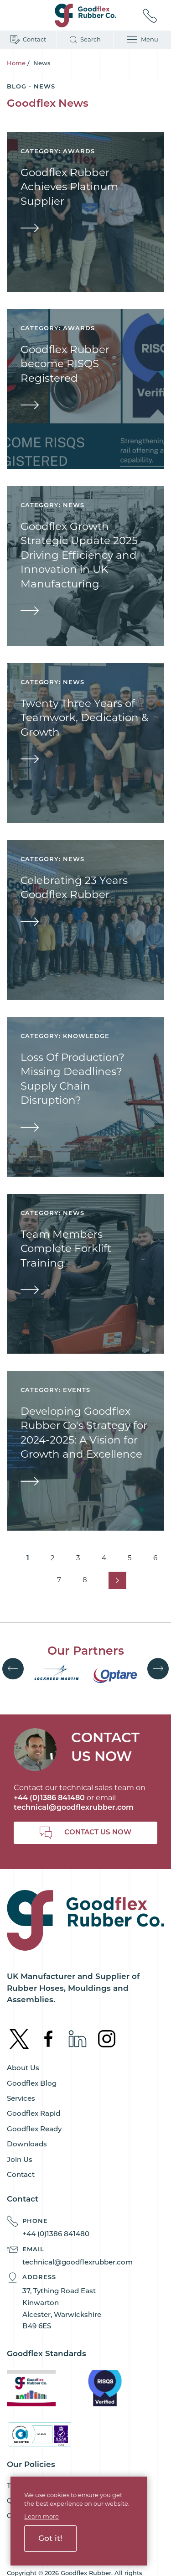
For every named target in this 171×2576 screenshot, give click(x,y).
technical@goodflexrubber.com (74, 1807)
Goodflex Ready (34, 2128)
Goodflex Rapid (33, 2113)
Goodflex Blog (32, 2083)
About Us (23, 2067)
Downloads (27, 2144)
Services (21, 2098)
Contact (21, 2174)
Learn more (41, 2516)
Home (16, 63)
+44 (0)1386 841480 (55, 2233)
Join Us (19, 2159)
